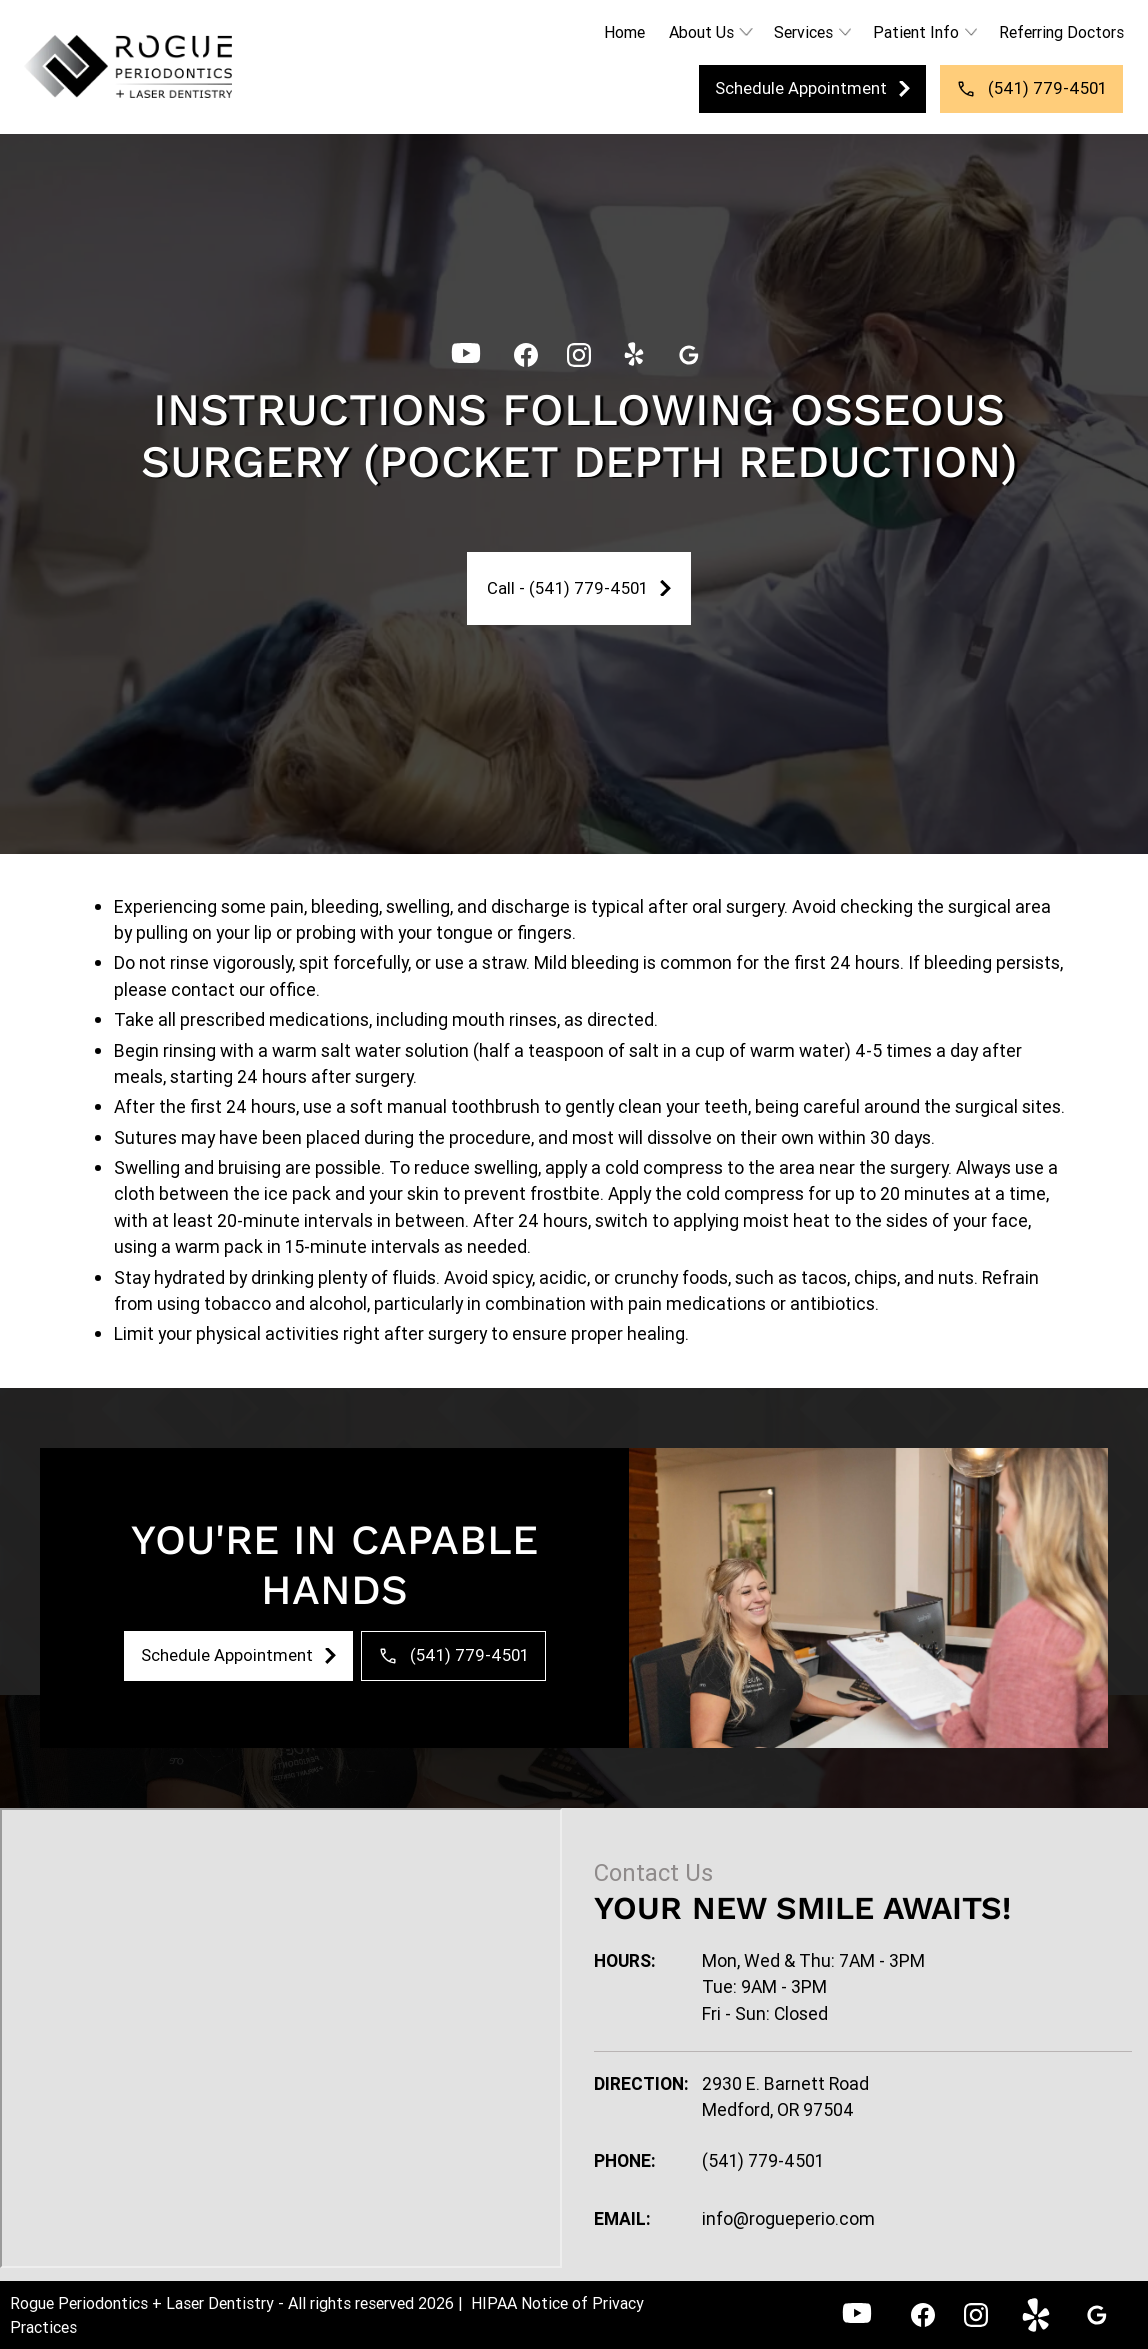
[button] (709, 32)
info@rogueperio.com (788, 2218)
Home (624, 32)
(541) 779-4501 (763, 2160)
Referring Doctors (1061, 32)
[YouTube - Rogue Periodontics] (466, 354)
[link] (128, 67)
